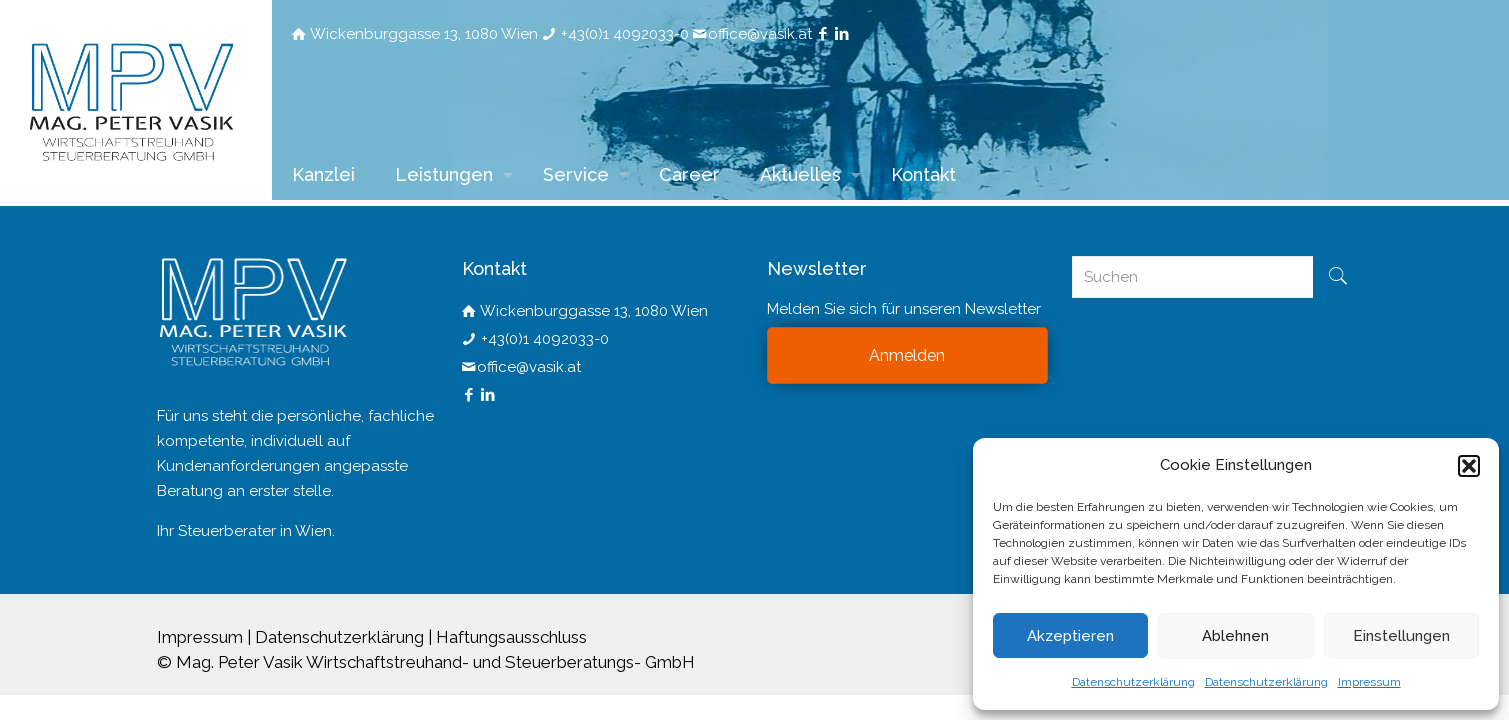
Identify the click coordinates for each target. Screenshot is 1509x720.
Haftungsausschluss (511, 637)
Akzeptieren (1070, 636)
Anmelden (907, 355)
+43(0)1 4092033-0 (625, 34)
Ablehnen (1235, 636)
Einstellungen (1401, 636)
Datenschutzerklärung (1133, 682)
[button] (1469, 466)
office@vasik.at (760, 34)
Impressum (1369, 682)
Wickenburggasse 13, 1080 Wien (424, 34)
